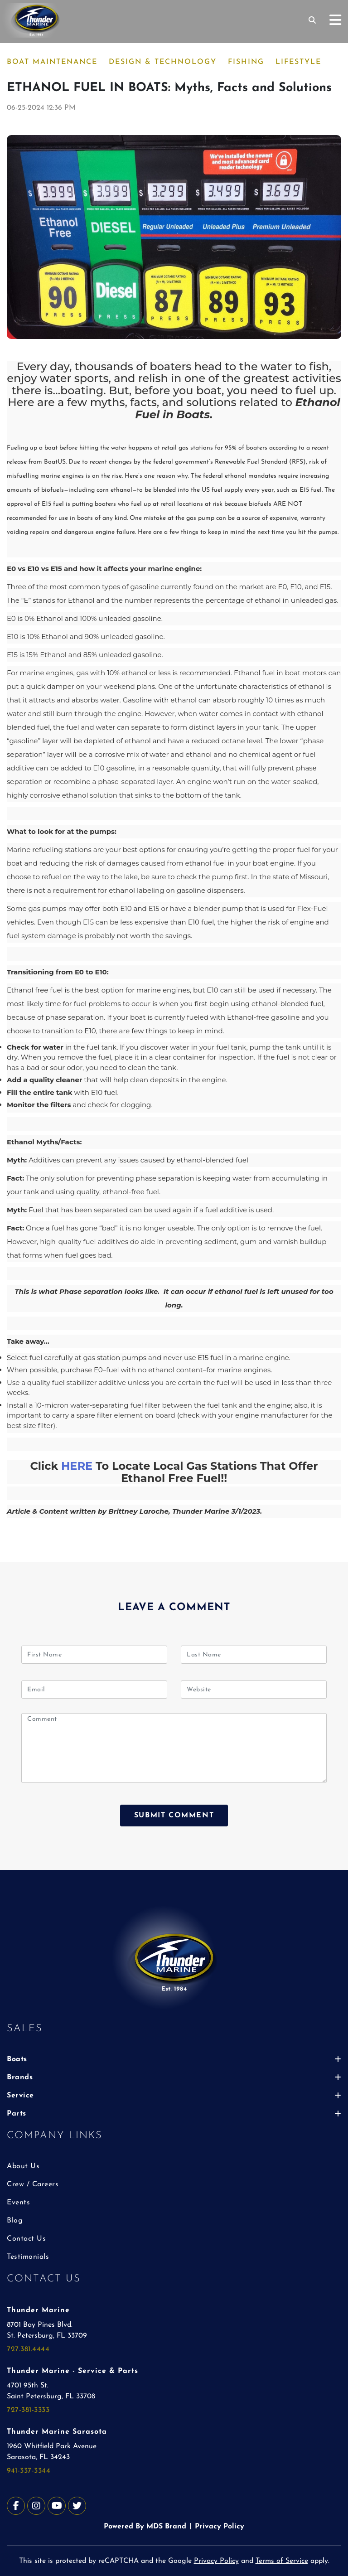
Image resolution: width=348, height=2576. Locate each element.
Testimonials (28, 2257)
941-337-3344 (28, 2470)
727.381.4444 (28, 2349)
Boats (174, 2059)
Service (174, 2095)
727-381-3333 (28, 2410)
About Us (23, 2166)
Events (18, 2202)
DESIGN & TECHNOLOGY (163, 62)
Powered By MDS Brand (145, 2526)
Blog (15, 2220)
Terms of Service (282, 2561)
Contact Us (26, 2238)
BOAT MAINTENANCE (52, 62)
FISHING (246, 62)
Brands (174, 2077)
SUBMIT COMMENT (174, 1815)
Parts (174, 2113)
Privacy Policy (219, 2526)
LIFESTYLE (298, 62)
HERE (76, 1465)
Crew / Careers (32, 2184)
